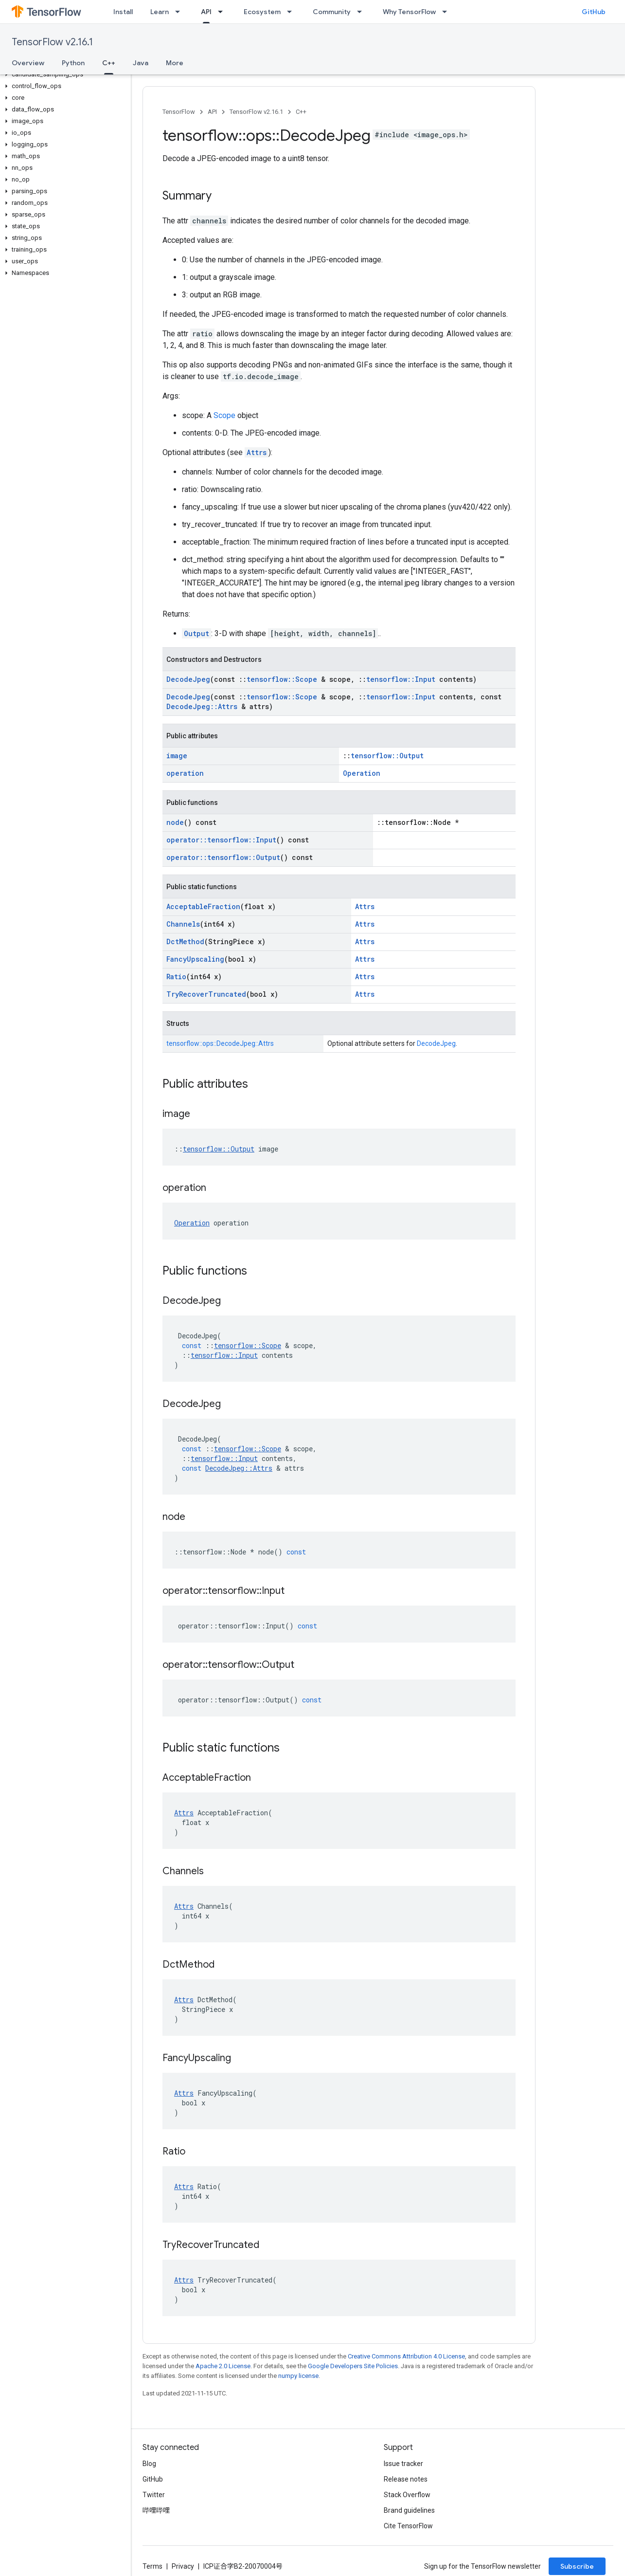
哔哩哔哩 (156, 2510)
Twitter (154, 2495)
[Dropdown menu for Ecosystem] (292, 11)
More (174, 62)
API (212, 111)
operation (185, 773)
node (175, 822)
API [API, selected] (206, 11)
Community (332, 11)
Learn (159, 11)
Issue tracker (403, 2463)
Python (73, 62)
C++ (301, 111)
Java (140, 62)
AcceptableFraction (203, 906)
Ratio (176, 976)
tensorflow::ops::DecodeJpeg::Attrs (220, 1043)
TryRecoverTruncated (206, 994)
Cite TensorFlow (408, 2526)
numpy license (298, 2375)
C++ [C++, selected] (108, 62)
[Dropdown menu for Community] (362, 11)
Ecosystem (262, 11)
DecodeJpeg (188, 679)
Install (123, 11)
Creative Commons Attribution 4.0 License (406, 2356)
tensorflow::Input (400, 679)
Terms (152, 2566)
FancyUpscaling (195, 959)
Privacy (183, 2566)
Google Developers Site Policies (353, 2366)
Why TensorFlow (409, 11)
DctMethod (185, 941)
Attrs (257, 452)
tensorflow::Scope (282, 679)
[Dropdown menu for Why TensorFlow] (447, 11)
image (176, 755)
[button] (63, 74)
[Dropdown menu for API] (223, 11)
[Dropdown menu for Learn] (180, 11)
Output (196, 633)
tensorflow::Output (387, 755)
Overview (28, 62)
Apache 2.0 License (223, 2366)
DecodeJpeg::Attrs (201, 706)
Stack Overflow (407, 2495)
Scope (224, 415)
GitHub (594, 11)
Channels (183, 924)
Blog (149, 2463)
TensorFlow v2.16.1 (52, 42)
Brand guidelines (409, 2510)
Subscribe (577, 2566)
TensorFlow (178, 111)
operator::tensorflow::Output (223, 857)
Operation (361, 773)
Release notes (406, 2479)
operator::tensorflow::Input (221, 839)
